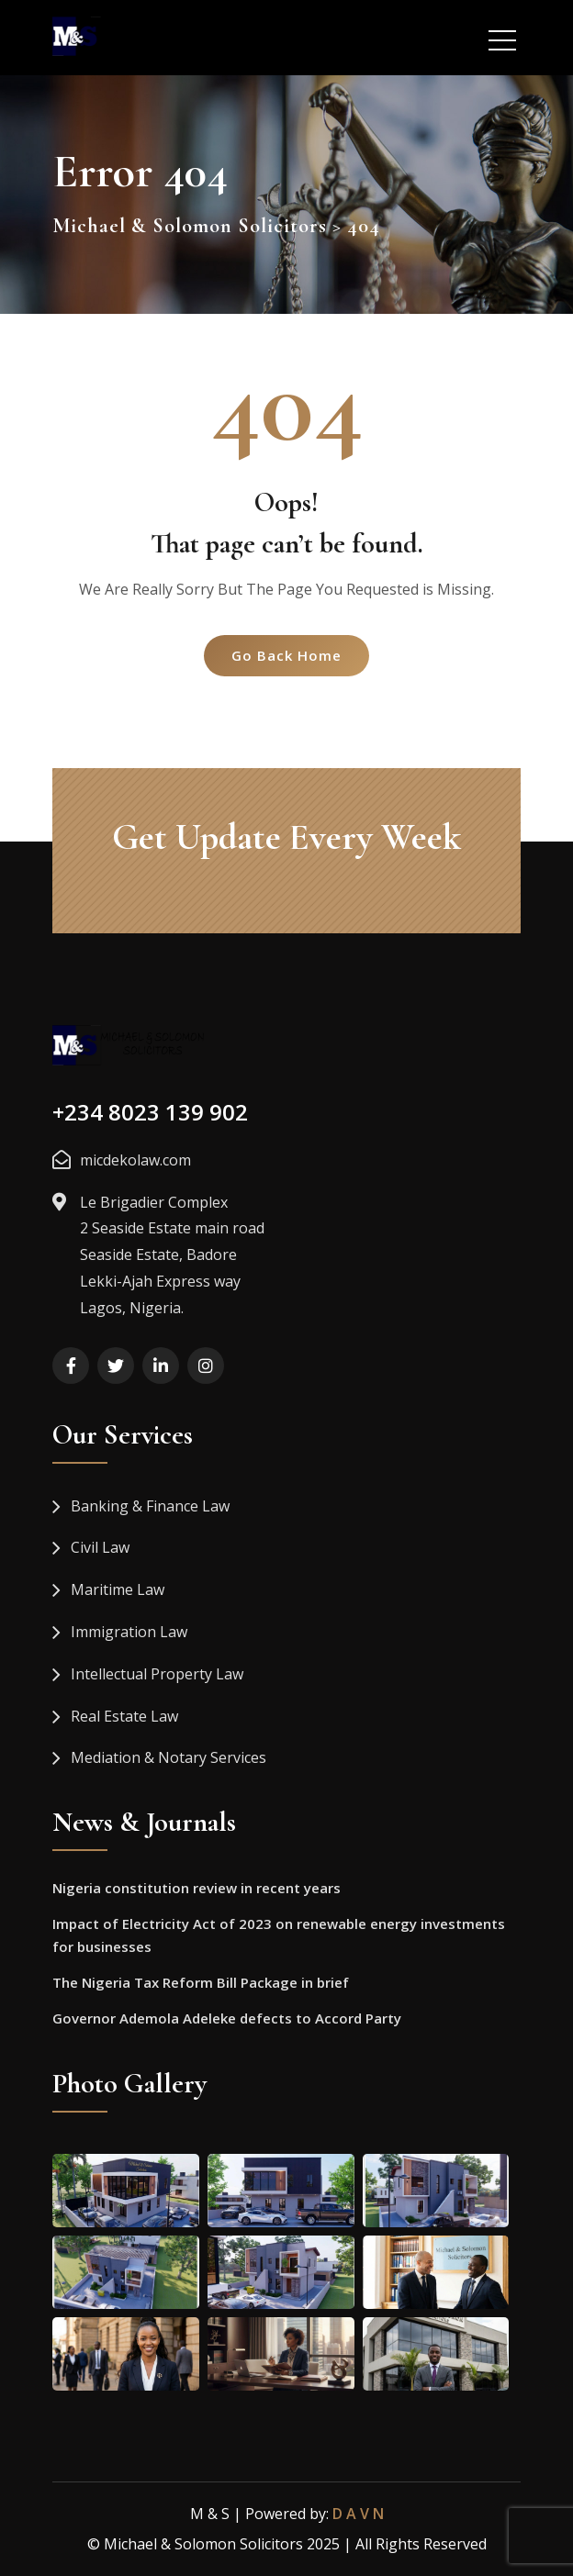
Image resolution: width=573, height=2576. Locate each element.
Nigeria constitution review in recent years (196, 1888)
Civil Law (100, 1547)
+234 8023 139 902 (150, 1112)
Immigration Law (129, 1632)
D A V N (358, 2514)
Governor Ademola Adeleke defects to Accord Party (226, 2018)
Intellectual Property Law (157, 1674)
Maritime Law (117, 1589)
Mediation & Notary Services (168, 1757)
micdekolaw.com (135, 1160)
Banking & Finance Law (150, 1506)
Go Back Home (286, 655)
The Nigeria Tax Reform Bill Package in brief (200, 1982)
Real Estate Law (124, 1716)
